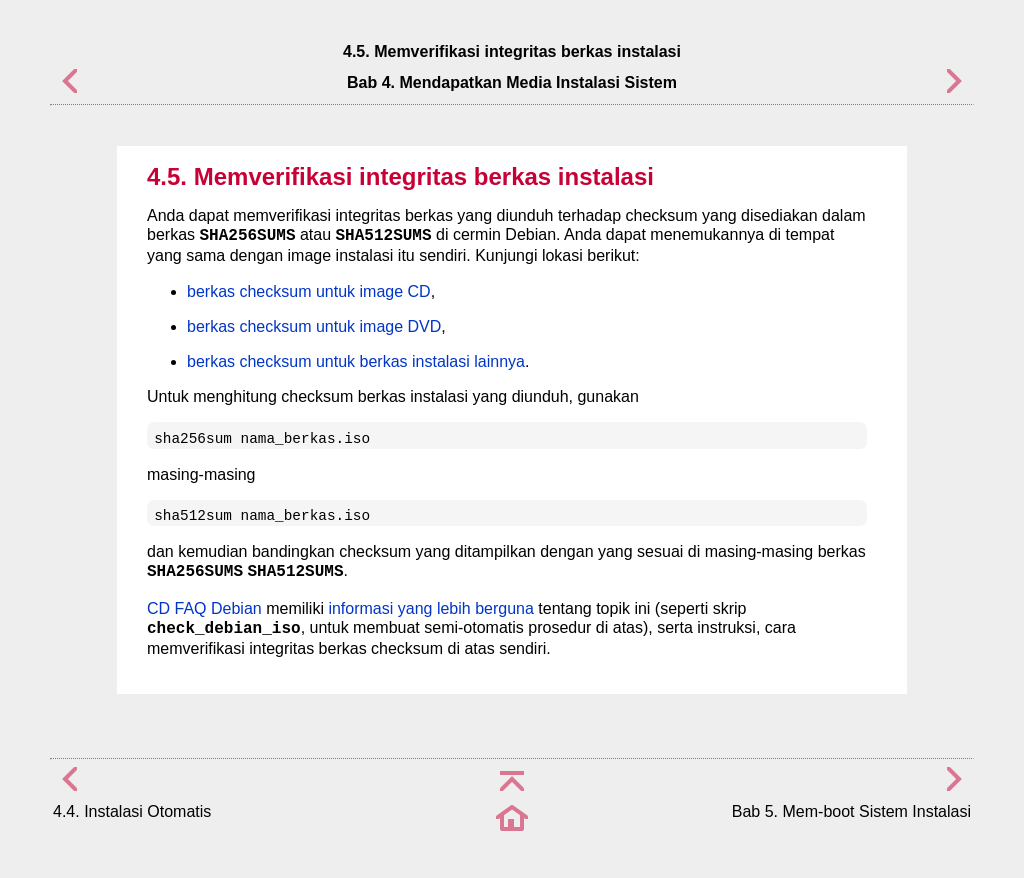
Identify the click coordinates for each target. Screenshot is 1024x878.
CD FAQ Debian (204, 608)
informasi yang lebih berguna (430, 608)
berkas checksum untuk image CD (309, 291)
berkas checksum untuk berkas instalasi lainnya (356, 361)
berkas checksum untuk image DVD (314, 326)
